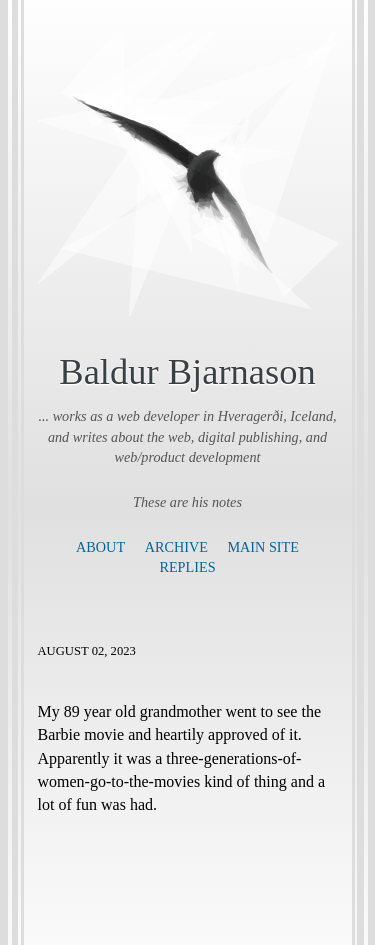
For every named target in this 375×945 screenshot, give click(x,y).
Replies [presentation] (187, 567)
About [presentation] (100, 547)
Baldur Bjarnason (187, 371)
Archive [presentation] (176, 547)
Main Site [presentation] (262, 547)
